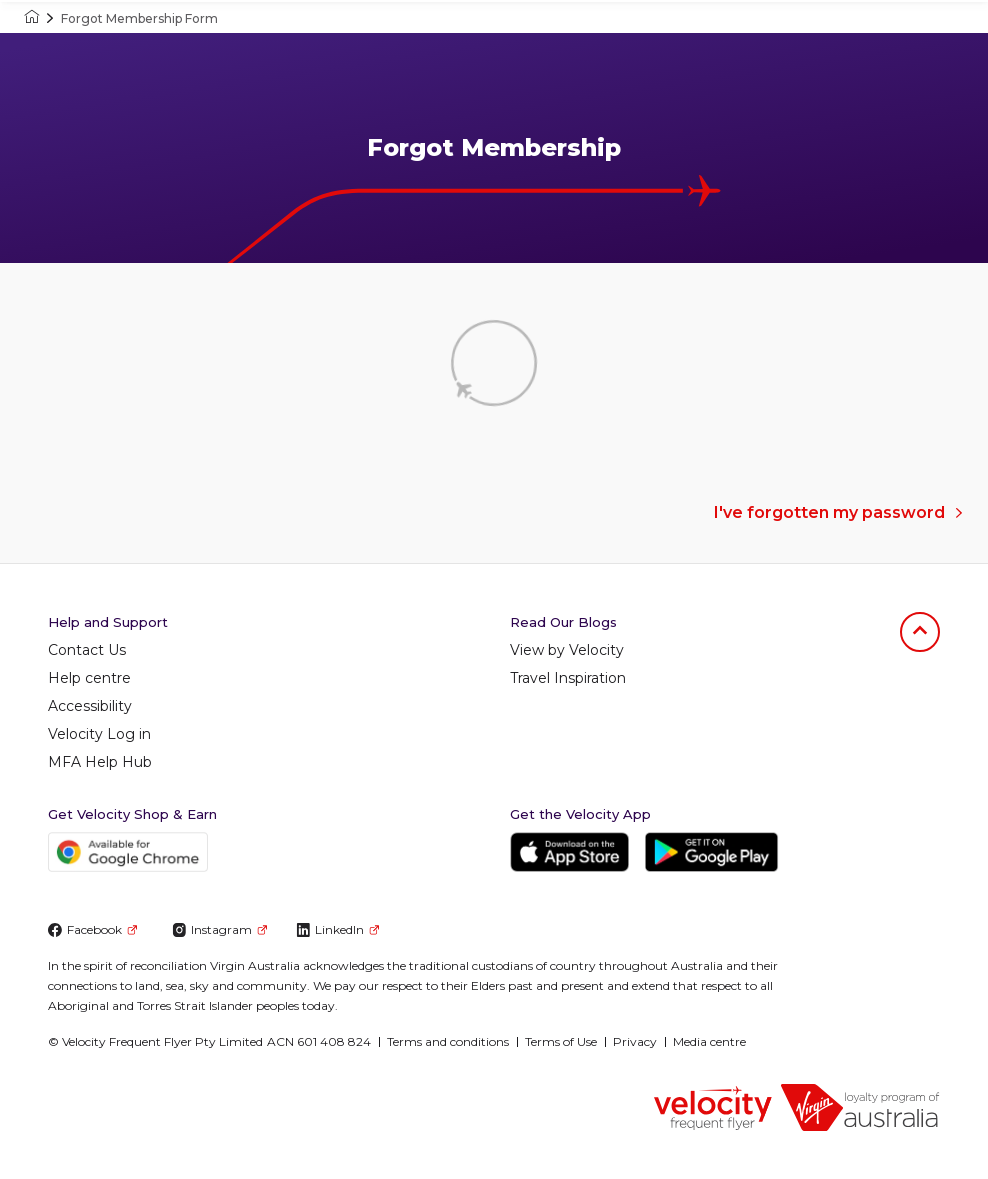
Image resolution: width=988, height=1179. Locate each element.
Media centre (709, 1041)
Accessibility (90, 706)
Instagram (219, 929)
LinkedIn (337, 929)
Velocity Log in (99, 734)
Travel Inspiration (568, 678)
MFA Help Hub (100, 762)
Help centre (89, 678)
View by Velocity (567, 650)
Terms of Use (561, 1041)
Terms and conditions (448, 1041)
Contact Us (87, 650)
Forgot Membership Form (139, 18)
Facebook (92, 929)
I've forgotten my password (839, 512)
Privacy (635, 1041)
